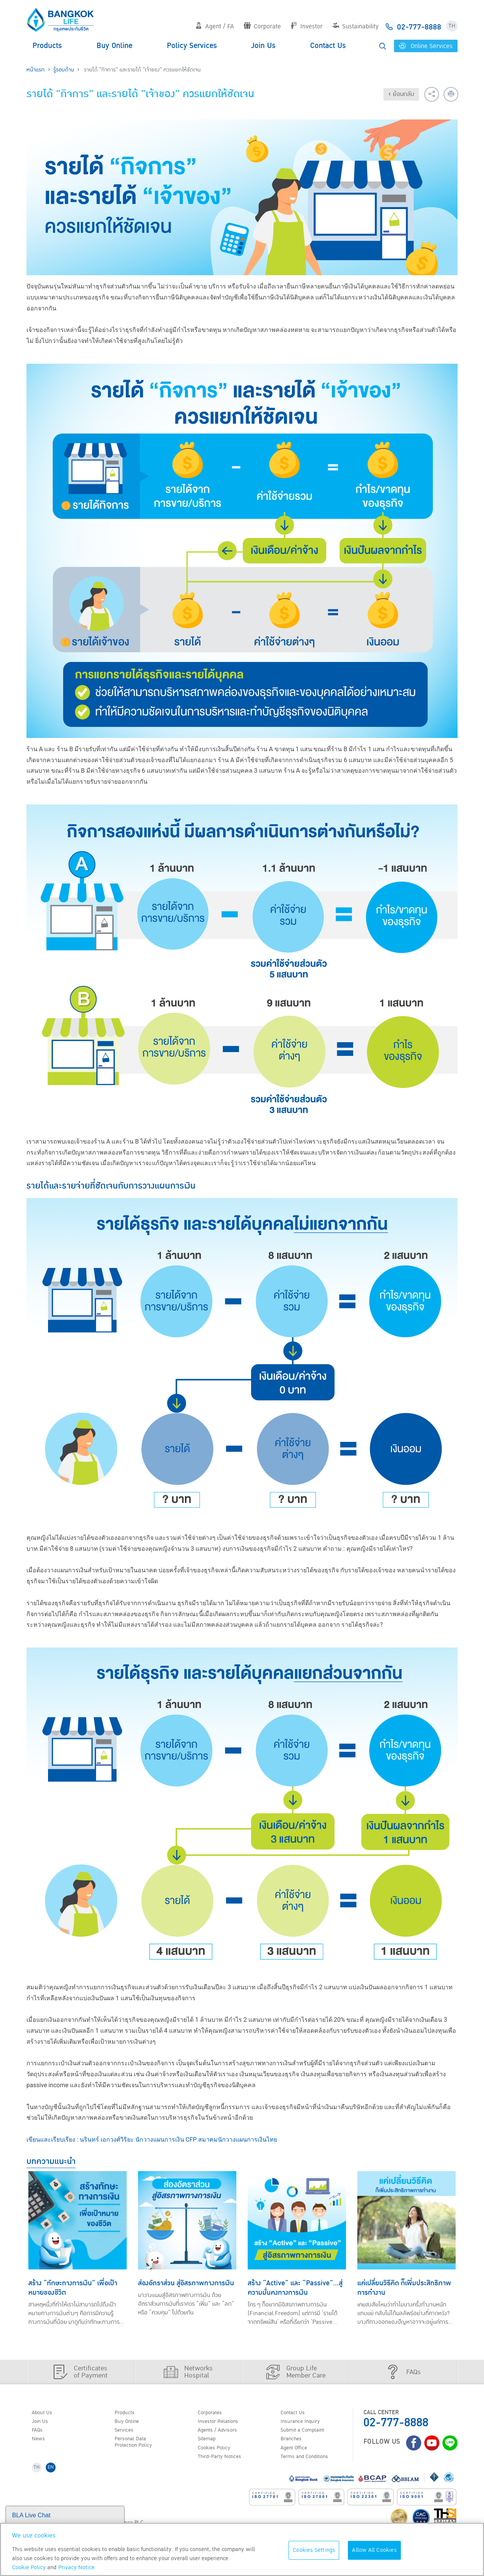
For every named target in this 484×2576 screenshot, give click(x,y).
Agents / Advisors (222, 2432)
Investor (306, 26)
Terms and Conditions (309, 2461)
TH (451, 26)
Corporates (213, 2413)
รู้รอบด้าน (63, 69)
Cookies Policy (217, 2451)
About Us (44, 2413)
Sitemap (209, 2442)
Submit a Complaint (307, 2432)
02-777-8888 (395, 2422)
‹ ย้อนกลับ (401, 94)
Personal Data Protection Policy (137, 2446)
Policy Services (192, 46)
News (40, 2442)
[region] (242, 2549)
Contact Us (328, 46)
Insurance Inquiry (304, 2422)
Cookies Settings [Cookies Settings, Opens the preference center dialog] (314, 2550)
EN (53, 2473)
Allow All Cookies (374, 2550)
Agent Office (297, 2451)
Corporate (262, 26)
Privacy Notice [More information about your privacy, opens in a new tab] (76, 2567)
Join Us (263, 46)
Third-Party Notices (224, 2461)
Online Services (426, 46)
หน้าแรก (35, 69)
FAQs (39, 2432)
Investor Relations (222, 2422)
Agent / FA (214, 26)
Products (47, 46)
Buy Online (114, 46)
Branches (293, 2442)
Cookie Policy (29, 2567)
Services (126, 2432)
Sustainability (355, 26)
